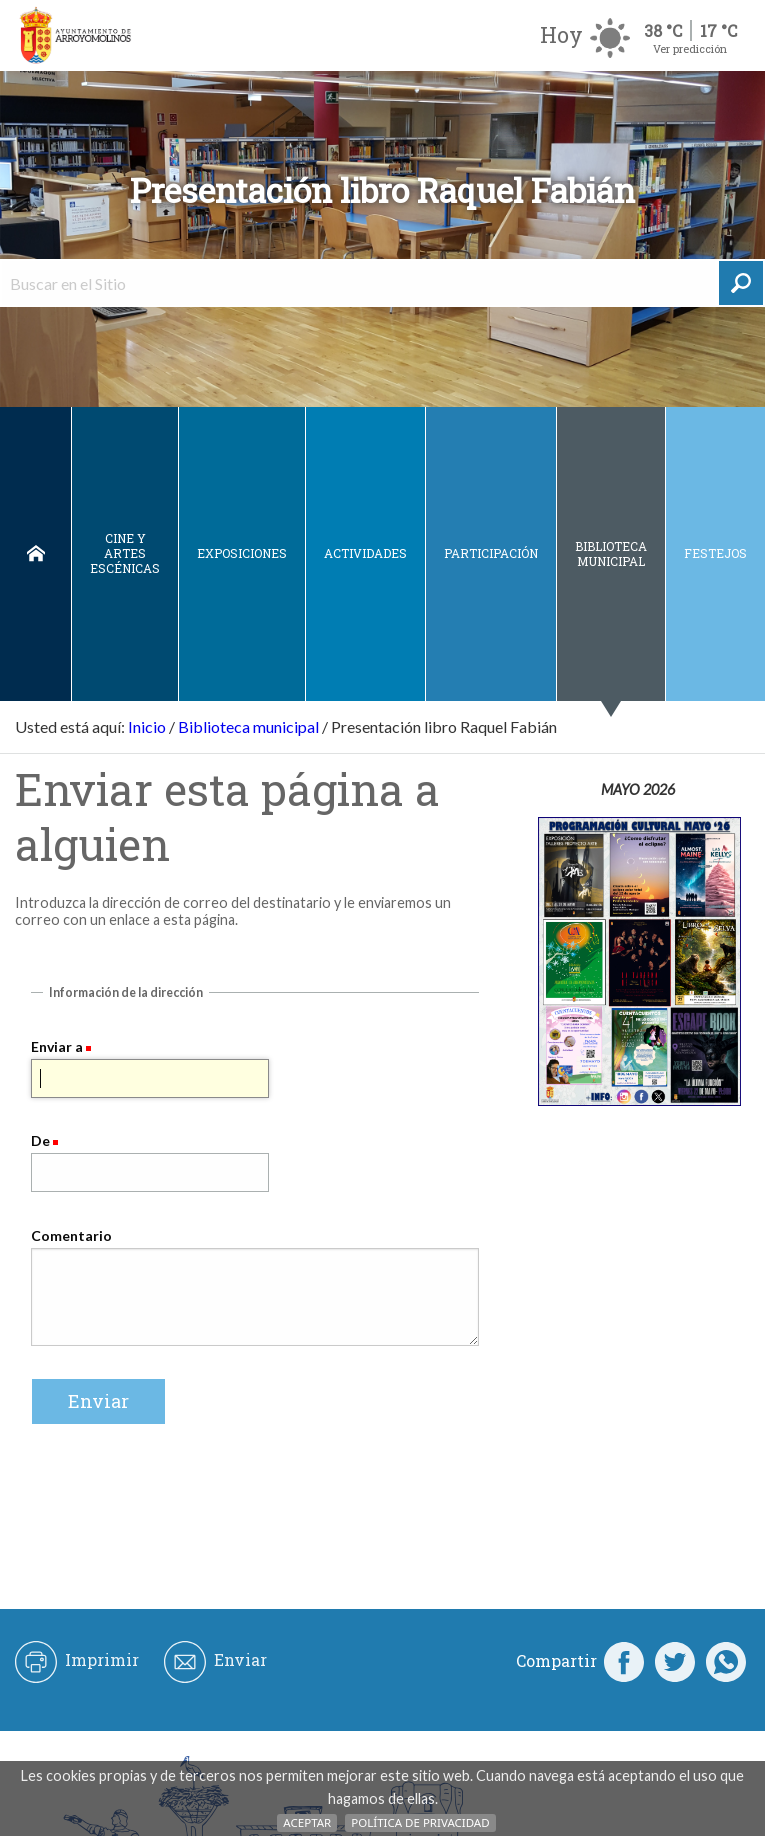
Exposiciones (242, 553)
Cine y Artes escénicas (125, 553)
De (40, 1140)
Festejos (715, 553)
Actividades (365, 553)
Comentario (71, 1235)
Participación (491, 553)
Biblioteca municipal (611, 553)
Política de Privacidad (420, 1822)
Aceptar (307, 1822)
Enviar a (57, 1046)
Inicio (35, 554)
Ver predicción (690, 48)
